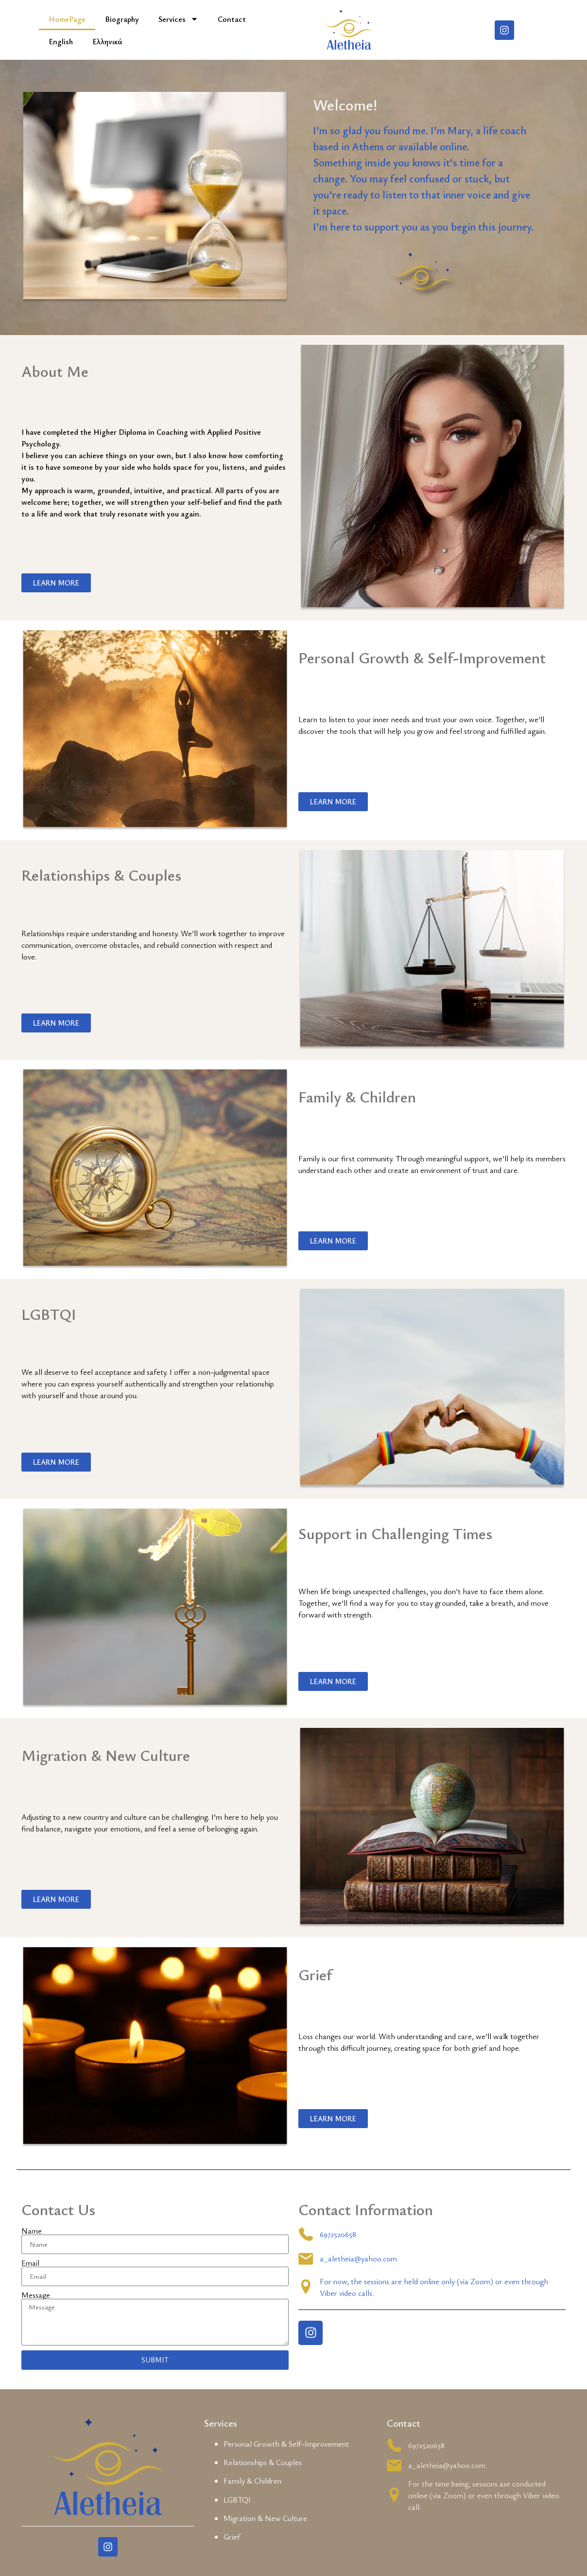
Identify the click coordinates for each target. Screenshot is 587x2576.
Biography (122, 19)
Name (31, 2231)
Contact (232, 19)
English (61, 41)
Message (35, 2295)
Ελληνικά (107, 41)
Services (178, 19)
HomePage (67, 19)
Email (30, 2263)
